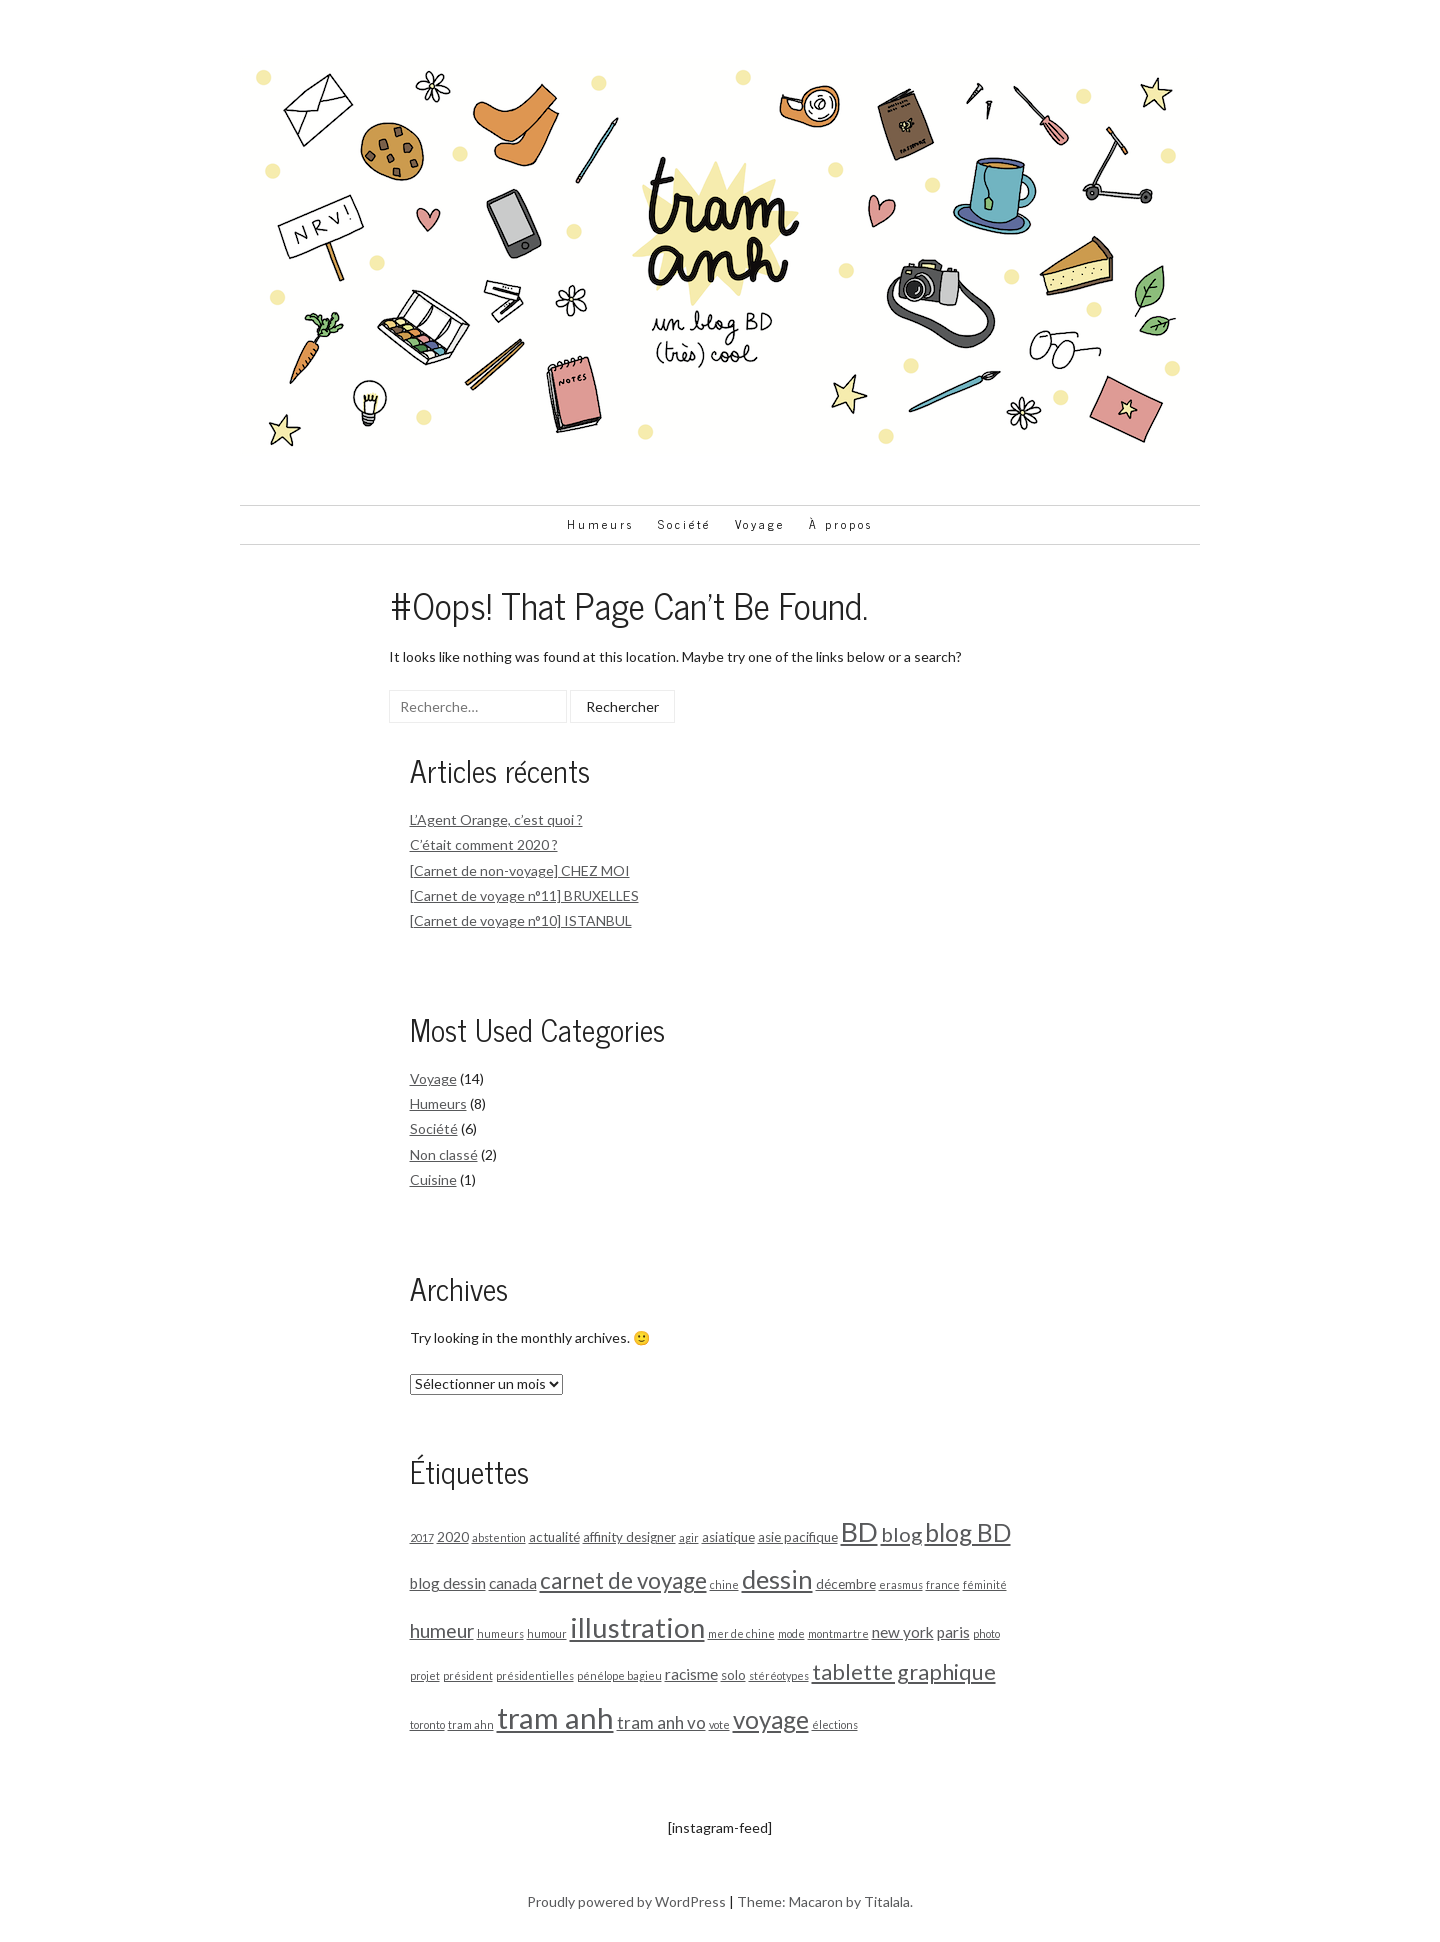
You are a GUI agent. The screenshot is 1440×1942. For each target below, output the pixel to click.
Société (684, 524)
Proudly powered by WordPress (626, 1901)
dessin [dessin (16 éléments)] (777, 1579)
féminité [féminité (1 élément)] (985, 1584)
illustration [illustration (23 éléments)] (637, 1627)
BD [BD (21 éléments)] (859, 1531)
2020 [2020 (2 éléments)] (453, 1537)
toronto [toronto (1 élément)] (427, 1724)
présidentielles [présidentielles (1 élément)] (535, 1675)
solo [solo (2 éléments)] (733, 1675)
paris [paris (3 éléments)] (953, 1632)
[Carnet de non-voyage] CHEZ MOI (520, 870)
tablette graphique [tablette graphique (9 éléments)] (904, 1672)
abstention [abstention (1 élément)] (499, 1537)
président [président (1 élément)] (468, 1675)
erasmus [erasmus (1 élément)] (901, 1584)
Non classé (444, 1154)
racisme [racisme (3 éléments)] (691, 1674)
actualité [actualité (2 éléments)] (554, 1537)
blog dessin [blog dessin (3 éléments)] (448, 1583)
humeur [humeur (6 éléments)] (442, 1630)
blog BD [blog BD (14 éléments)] (968, 1532)
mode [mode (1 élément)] (791, 1633)
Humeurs (600, 524)
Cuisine (433, 1179)
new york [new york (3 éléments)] (903, 1632)
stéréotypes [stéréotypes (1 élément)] (779, 1675)
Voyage (760, 524)
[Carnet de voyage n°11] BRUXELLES (524, 895)
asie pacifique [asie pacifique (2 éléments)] (798, 1537)
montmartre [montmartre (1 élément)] (838, 1633)
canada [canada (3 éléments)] (513, 1583)
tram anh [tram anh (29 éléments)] (555, 1717)
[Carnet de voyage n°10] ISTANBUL (521, 920)
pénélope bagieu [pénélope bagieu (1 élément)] (619, 1675)
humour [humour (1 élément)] (547, 1633)
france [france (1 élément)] (943, 1584)
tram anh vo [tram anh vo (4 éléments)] (661, 1722)
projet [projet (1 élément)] (425, 1675)
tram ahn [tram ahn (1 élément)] (471, 1724)
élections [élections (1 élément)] (835, 1724)
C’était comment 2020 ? (484, 844)
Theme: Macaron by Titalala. (825, 1901)
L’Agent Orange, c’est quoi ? (496, 819)
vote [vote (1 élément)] (719, 1724)
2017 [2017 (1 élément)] (422, 1537)
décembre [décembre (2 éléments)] (846, 1584)
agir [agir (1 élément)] (689, 1537)
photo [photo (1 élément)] (986, 1633)
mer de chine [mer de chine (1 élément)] (741, 1633)
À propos (841, 524)
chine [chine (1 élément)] (724, 1584)
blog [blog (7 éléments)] (901, 1534)
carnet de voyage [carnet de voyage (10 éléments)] (623, 1580)
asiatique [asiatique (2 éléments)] (728, 1537)
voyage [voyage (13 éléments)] (771, 1719)
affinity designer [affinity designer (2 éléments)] (629, 1537)
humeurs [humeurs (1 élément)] (500, 1633)
